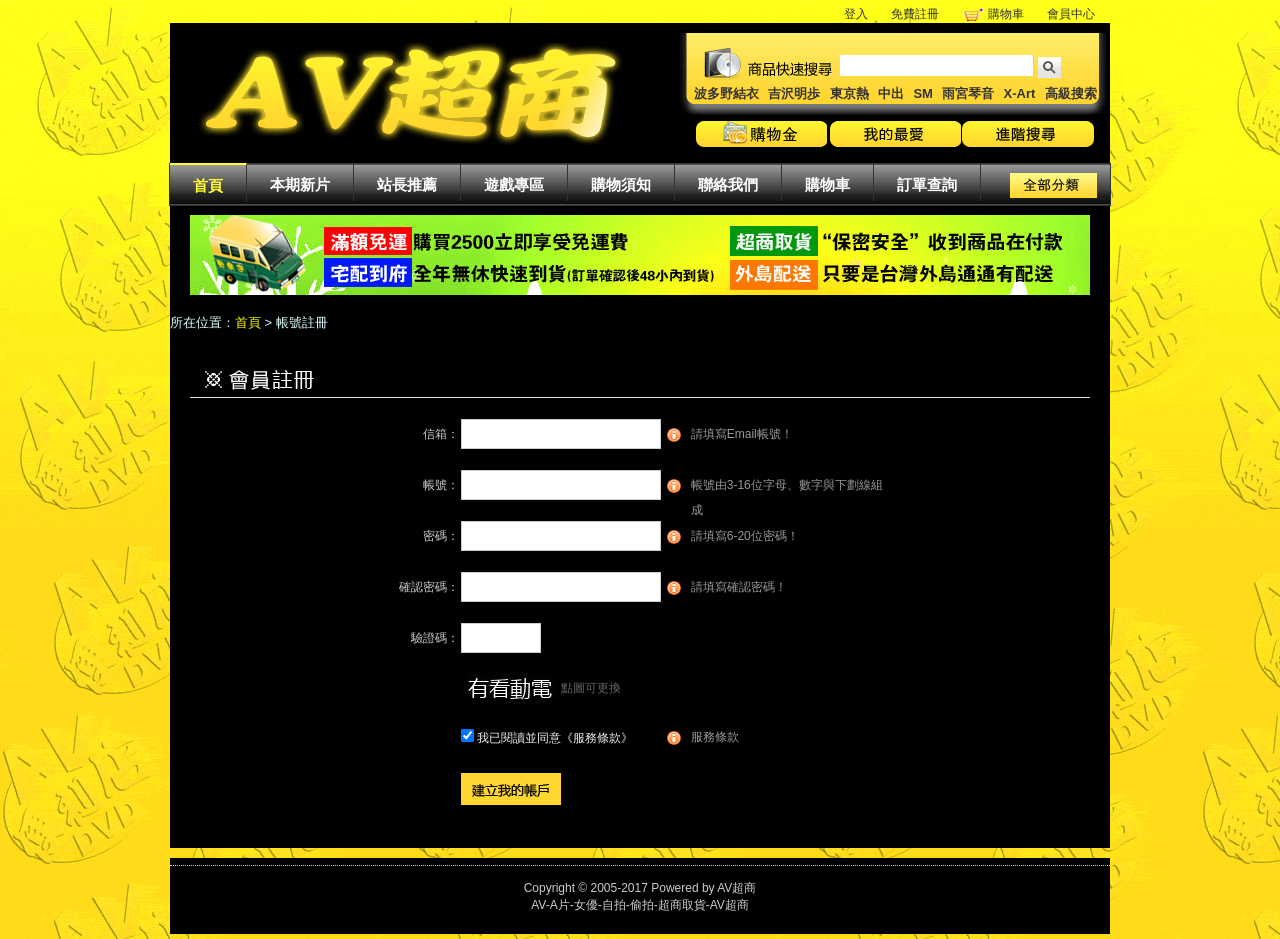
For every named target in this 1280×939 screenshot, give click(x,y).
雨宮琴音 (968, 93)
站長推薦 (407, 184)
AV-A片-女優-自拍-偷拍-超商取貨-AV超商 (640, 905)
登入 (856, 14)
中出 (891, 93)
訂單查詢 (927, 184)
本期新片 (300, 184)
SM (923, 93)
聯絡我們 (728, 184)
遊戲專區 (514, 184)
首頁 (208, 185)
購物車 (1006, 14)
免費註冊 (915, 14)
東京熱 (849, 93)
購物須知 (621, 184)
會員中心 (1071, 14)
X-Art (1020, 93)
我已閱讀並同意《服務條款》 (555, 738)
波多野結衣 (726, 93)
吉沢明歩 (794, 93)
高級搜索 (1071, 93)
